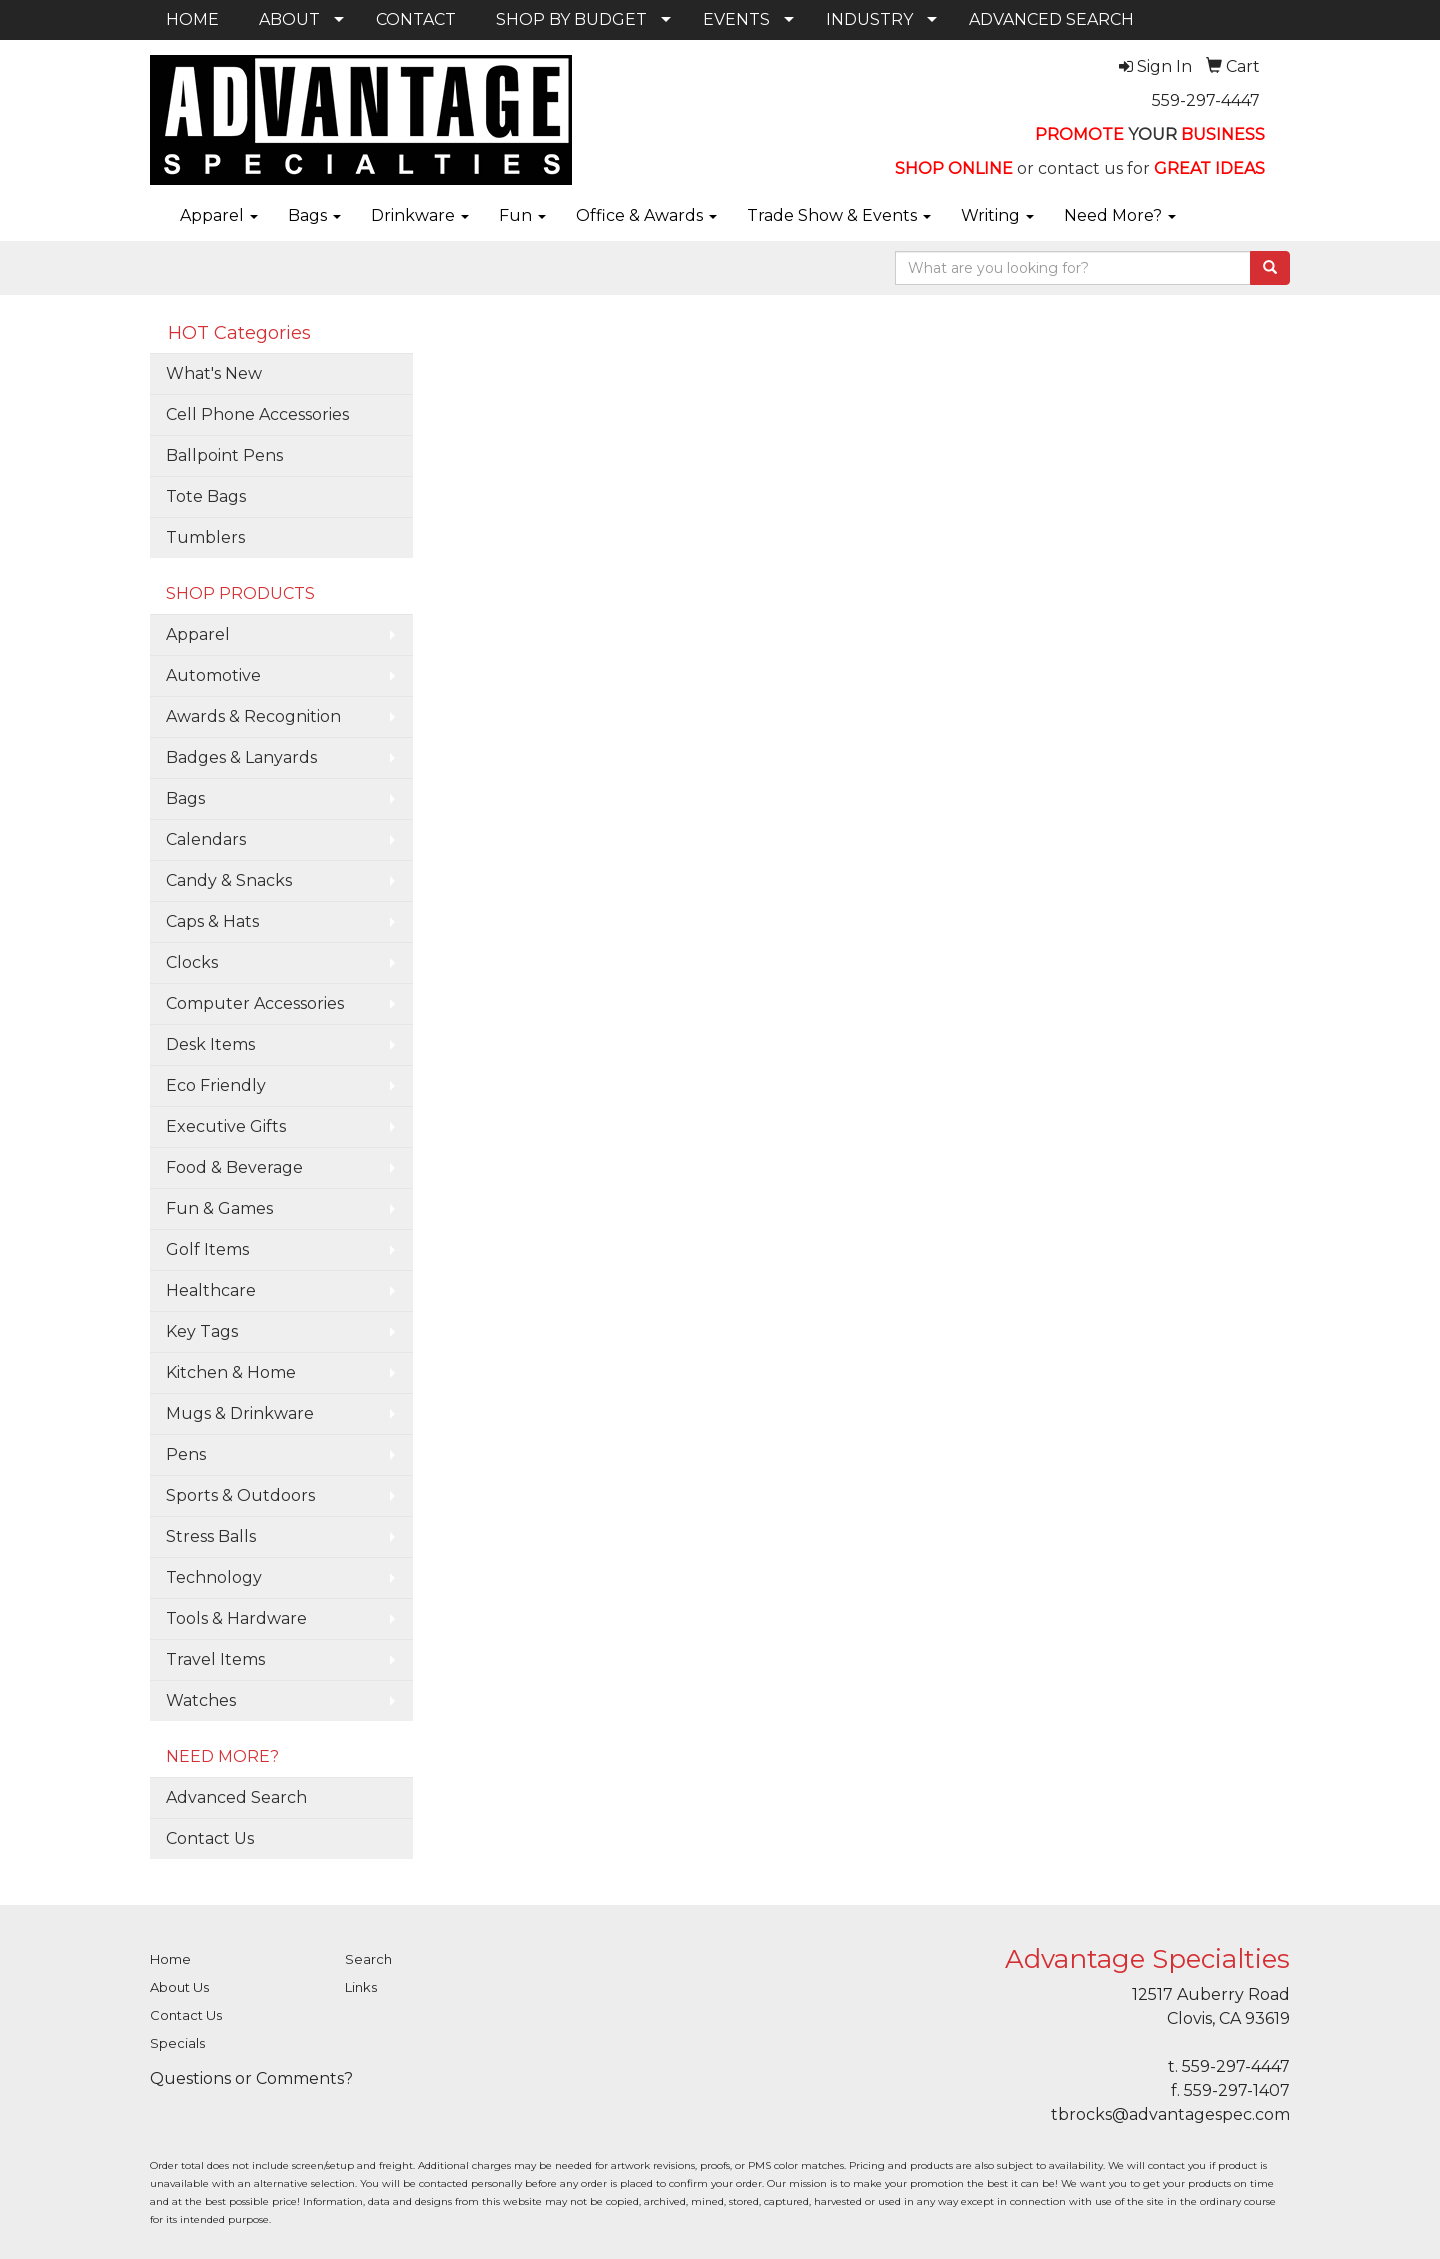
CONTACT (416, 19)
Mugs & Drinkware (240, 1413)
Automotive (213, 675)
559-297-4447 (1206, 100)
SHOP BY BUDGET (571, 19)
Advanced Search (236, 1797)
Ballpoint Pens (224, 455)
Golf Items (207, 1249)
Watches (201, 1700)
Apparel (219, 215)
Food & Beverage (234, 1167)
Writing (997, 215)
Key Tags (202, 1331)
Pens (186, 1454)
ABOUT (289, 19)
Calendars (206, 839)
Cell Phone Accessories (257, 414)
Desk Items (210, 1044)
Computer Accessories (255, 1003)
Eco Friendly (216, 1085)
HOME (192, 19)
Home (170, 1959)
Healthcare (211, 1290)
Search (368, 1959)
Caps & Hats (212, 921)
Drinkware (420, 215)
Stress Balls (211, 1536)
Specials (177, 2043)
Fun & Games (219, 1208)
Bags (314, 215)
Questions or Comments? (251, 2078)
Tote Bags (206, 496)
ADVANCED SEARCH (1051, 19)
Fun (522, 215)
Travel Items (215, 1659)
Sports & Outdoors (240, 1495)
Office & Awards (646, 215)
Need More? (1120, 215)
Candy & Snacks (229, 880)
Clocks (192, 962)
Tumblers (205, 537)
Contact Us (210, 1838)
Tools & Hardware (236, 1618)
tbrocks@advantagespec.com (1170, 2114)
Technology (214, 1577)
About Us (179, 1987)
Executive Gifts (226, 1126)
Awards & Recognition (253, 716)
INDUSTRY (869, 19)
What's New (214, 373)
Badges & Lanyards (241, 757)
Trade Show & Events (839, 215)
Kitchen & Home (231, 1372)
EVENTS (736, 19)
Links (361, 1987)
